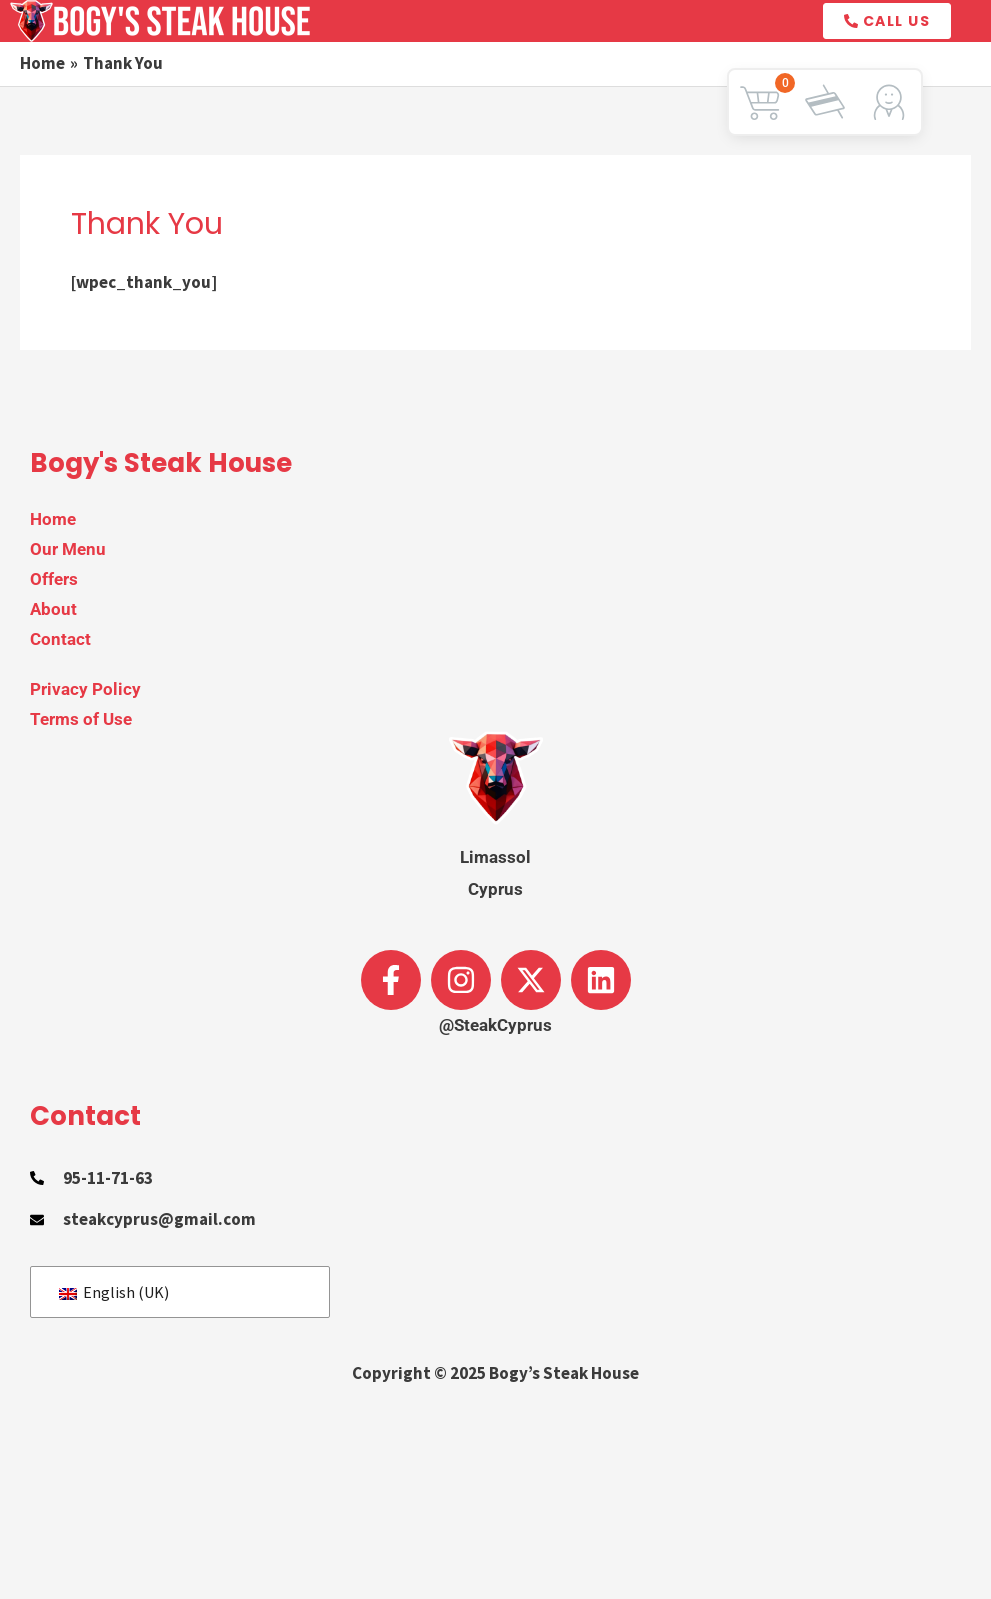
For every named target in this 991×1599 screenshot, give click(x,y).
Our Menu (68, 549)
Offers (54, 579)
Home (53, 519)
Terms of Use (81, 719)
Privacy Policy (85, 689)
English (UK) (114, 1292)
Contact (60, 639)
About (53, 609)
